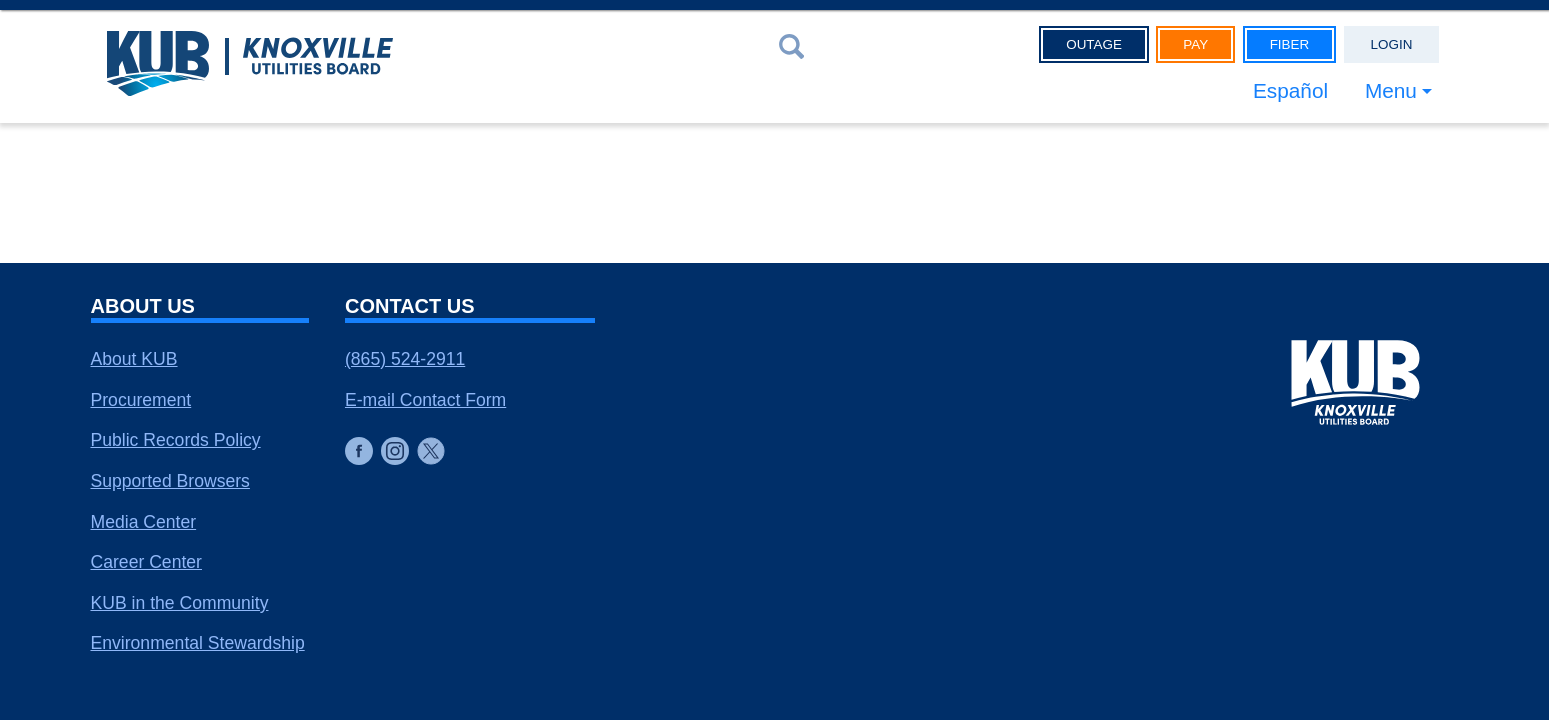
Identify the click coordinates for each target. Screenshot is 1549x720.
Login (1392, 44)
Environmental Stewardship (198, 643)
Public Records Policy (176, 440)
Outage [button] (1094, 44)
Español (1290, 90)
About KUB (134, 359)
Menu (1391, 90)
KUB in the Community (180, 603)
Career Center (146, 562)
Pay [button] (1195, 44)
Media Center (144, 522)
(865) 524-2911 (405, 359)
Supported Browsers (170, 481)
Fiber (1290, 44)
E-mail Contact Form (425, 400)
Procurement (141, 400)
